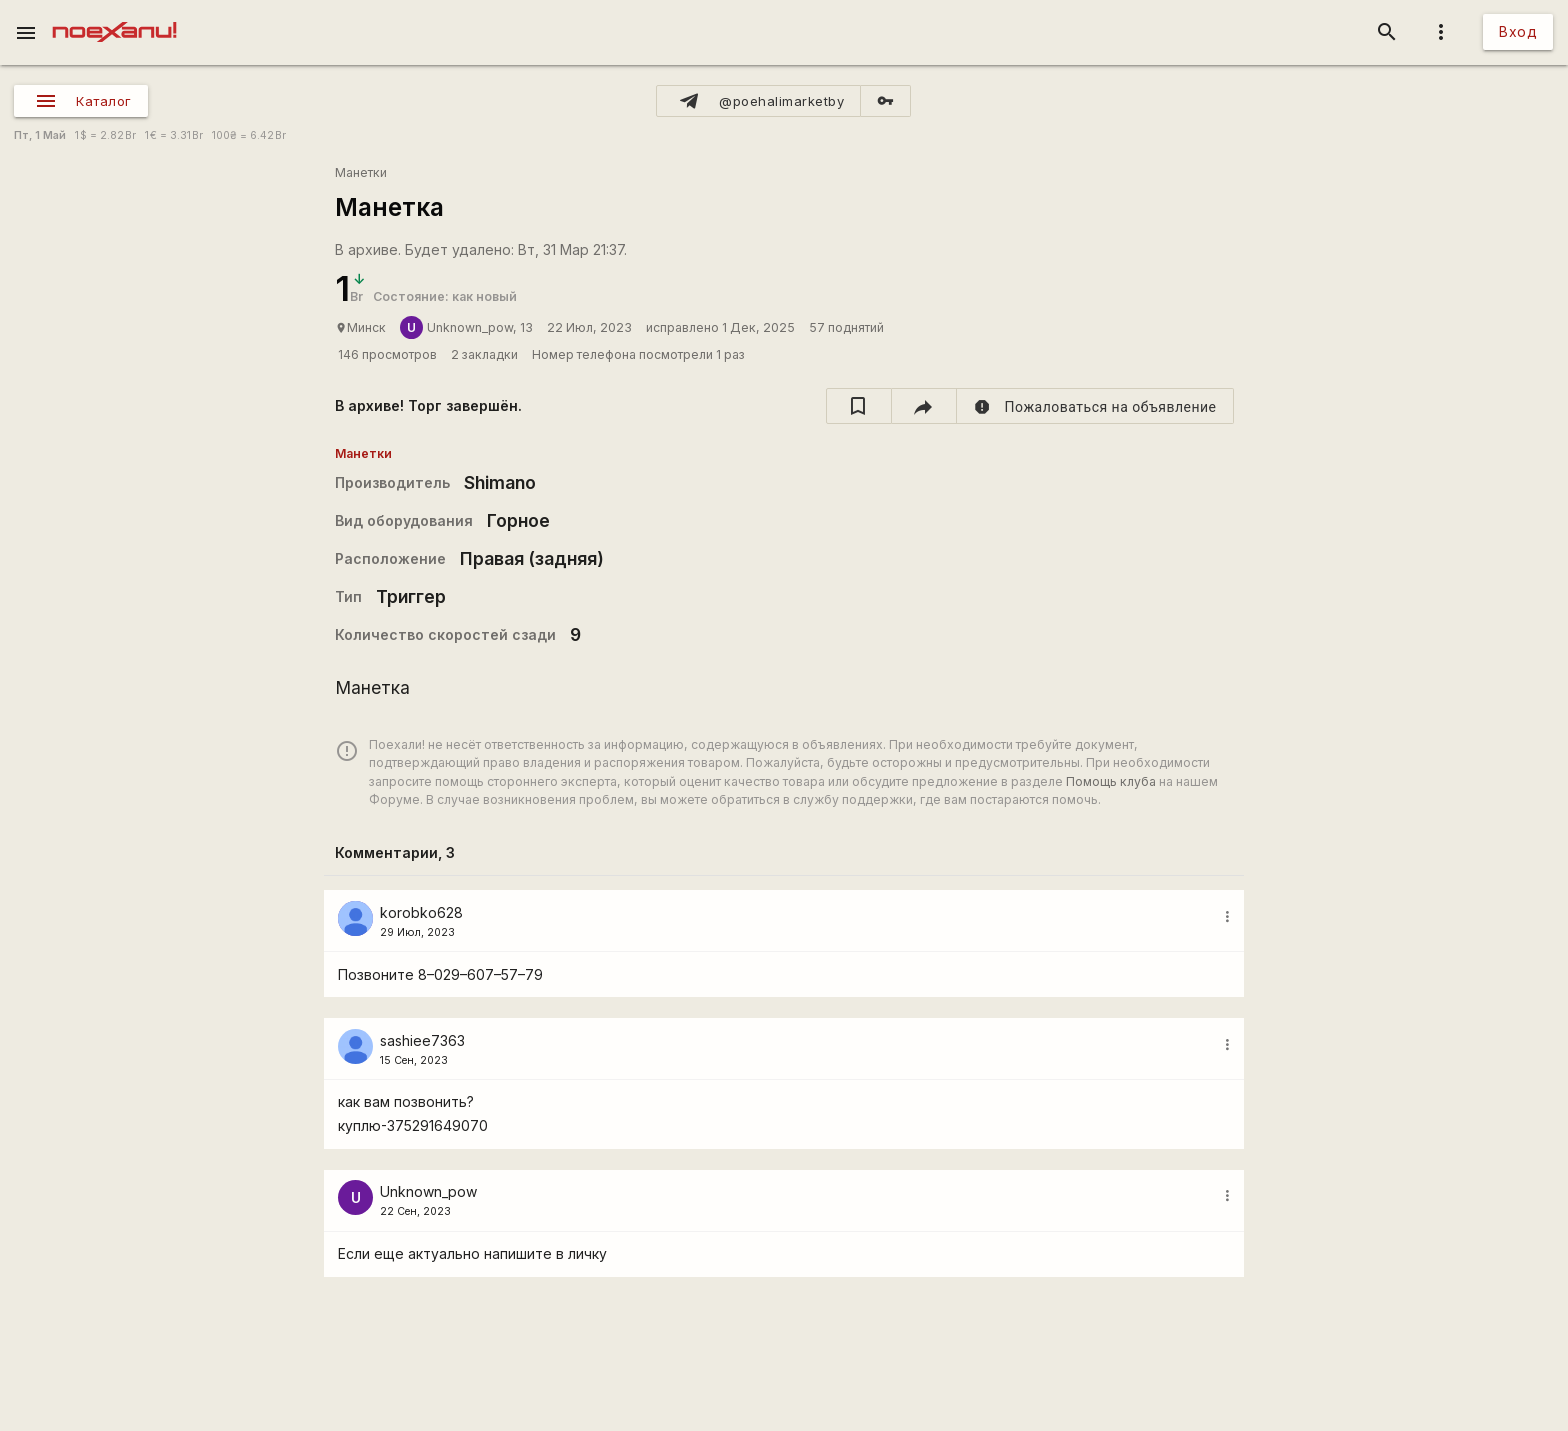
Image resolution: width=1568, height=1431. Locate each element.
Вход (1518, 31)
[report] (1095, 406)
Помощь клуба (1111, 781)
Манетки (361, 172)
